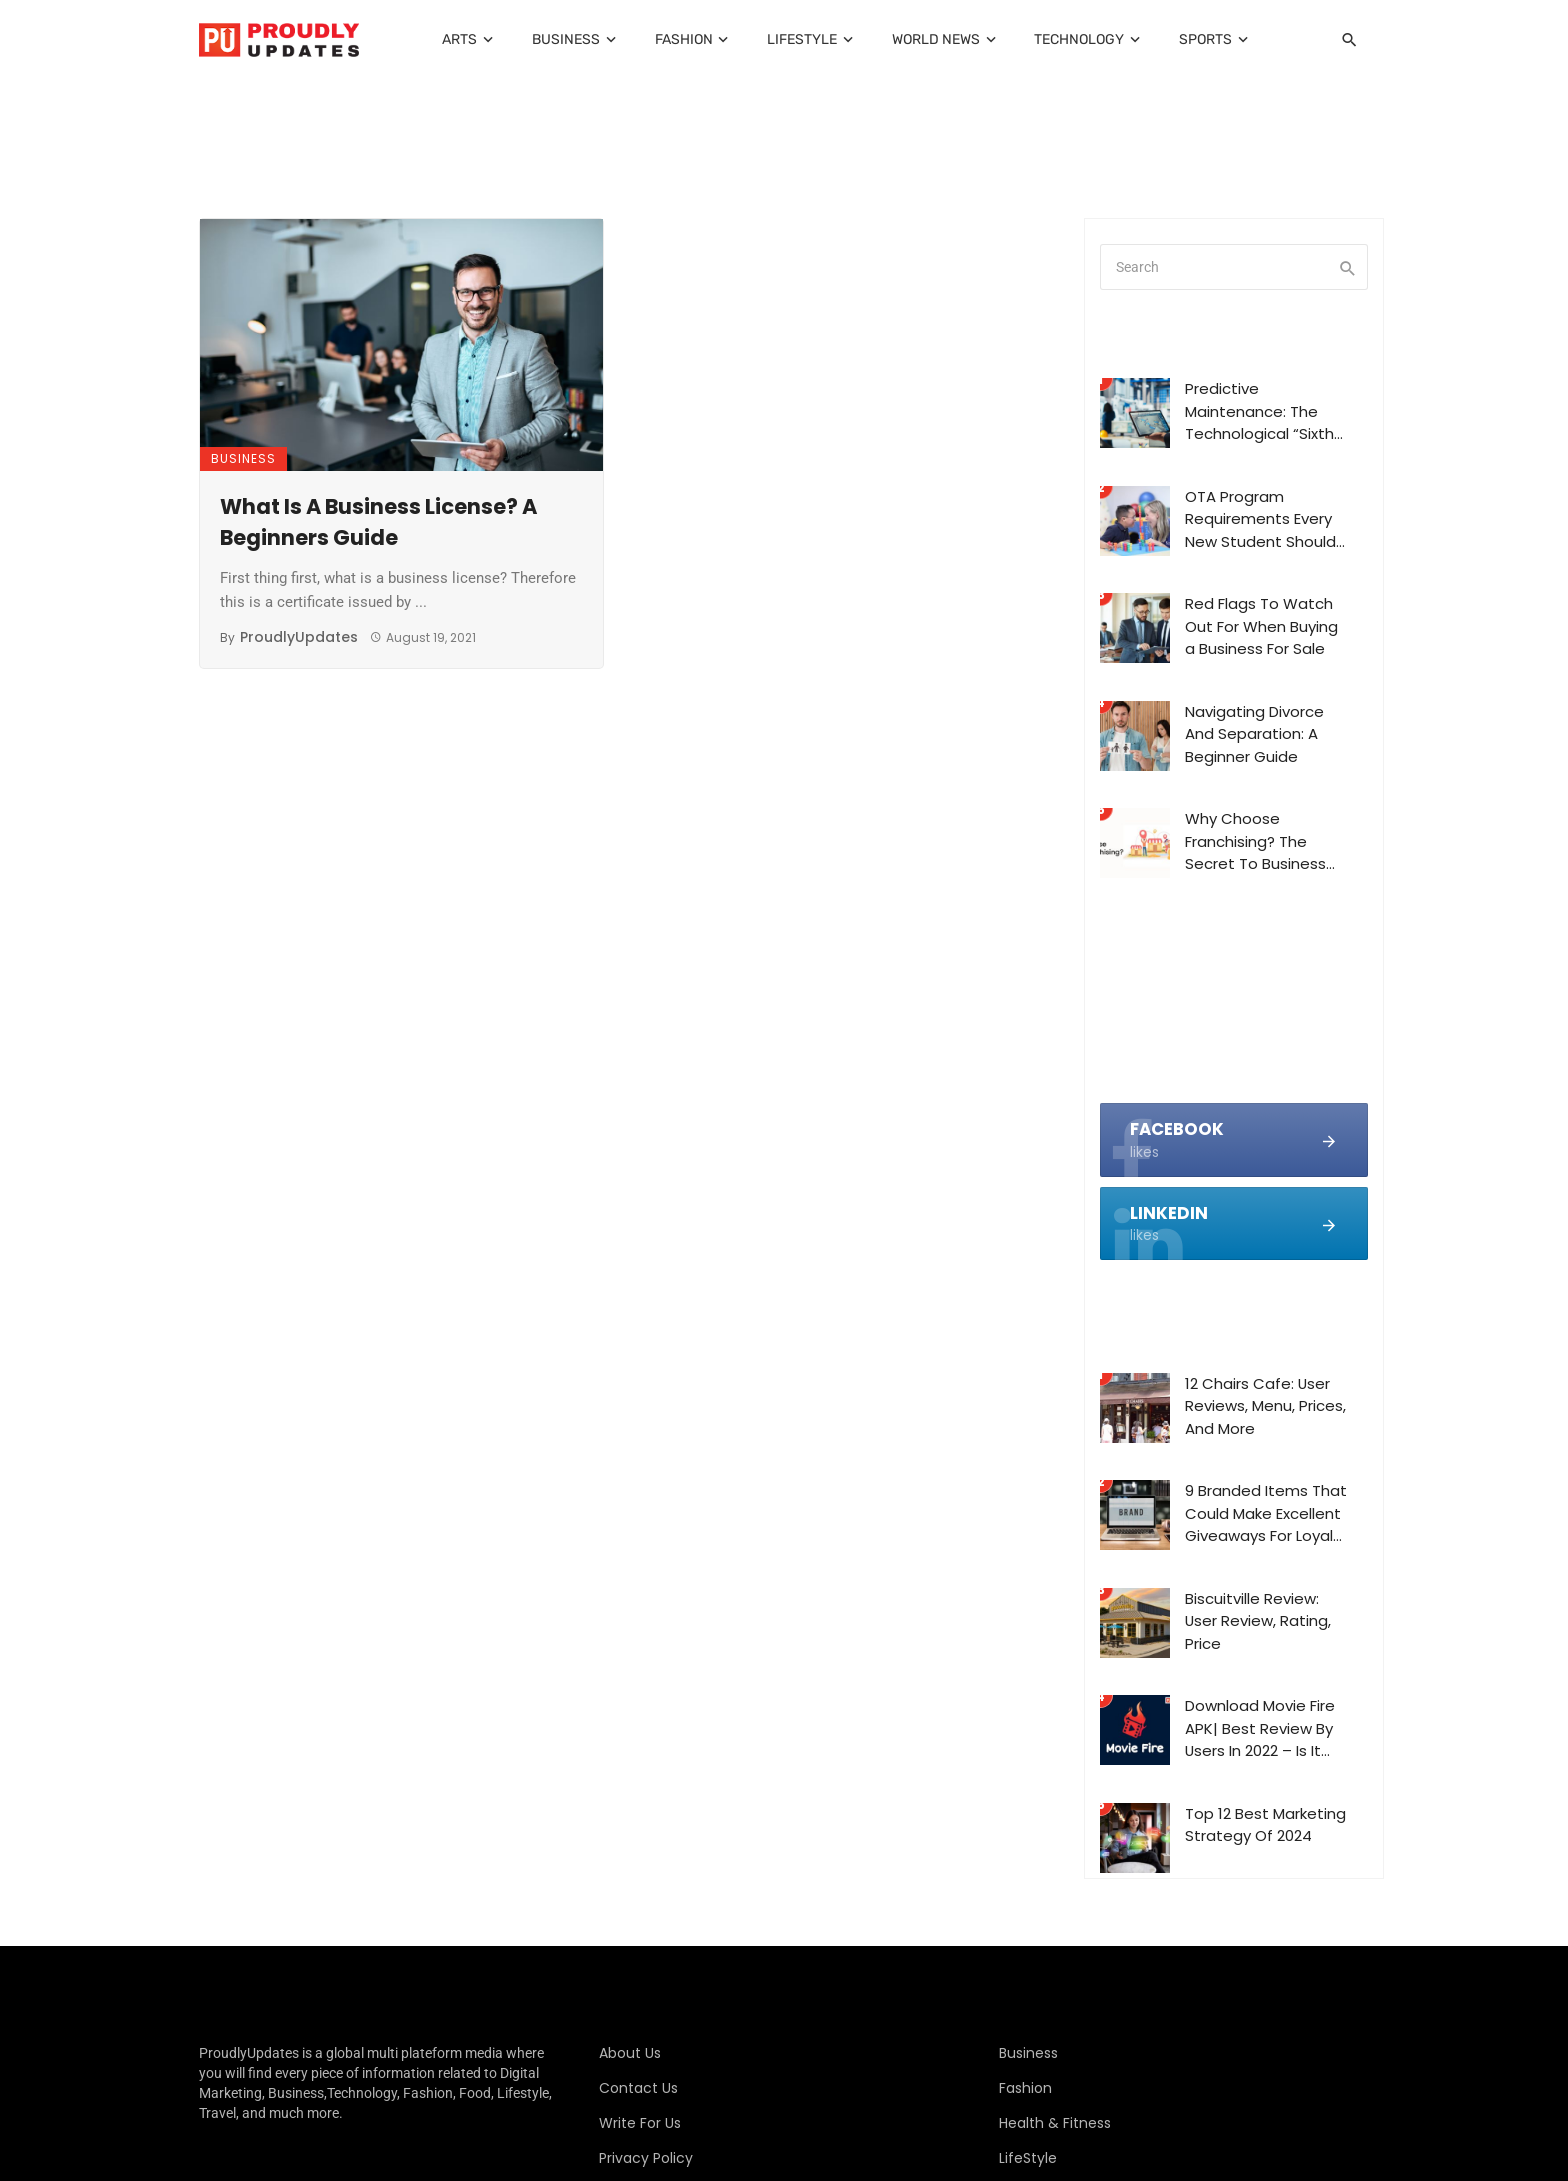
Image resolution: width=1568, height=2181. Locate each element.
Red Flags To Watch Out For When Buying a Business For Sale (1261, 626)
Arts (459, 39)
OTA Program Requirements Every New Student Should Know (1260, 520)
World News (936, 39)
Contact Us (638, 2088)
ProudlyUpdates (299, 637)
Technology (1079, 39)
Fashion (684, 39)
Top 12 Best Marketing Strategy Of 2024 (1265, 1825)
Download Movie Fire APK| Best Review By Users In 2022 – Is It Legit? (1260, 1729)
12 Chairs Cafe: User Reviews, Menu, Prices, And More (1265, 1406)
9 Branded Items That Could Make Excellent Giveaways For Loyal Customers (1266, 1514)
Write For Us (640, 2123)
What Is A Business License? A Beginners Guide (378, 522)
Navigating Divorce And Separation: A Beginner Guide (1254, 734)
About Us (630, 2053)
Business (566, 39)
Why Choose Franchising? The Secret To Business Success (1255, 842)
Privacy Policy (646, 2158)
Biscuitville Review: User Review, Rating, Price (1258, 1621)
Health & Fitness (1055, 2123)
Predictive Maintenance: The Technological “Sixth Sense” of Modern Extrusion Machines (1259, 412)
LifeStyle (802, 39)
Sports (1205, 39)
